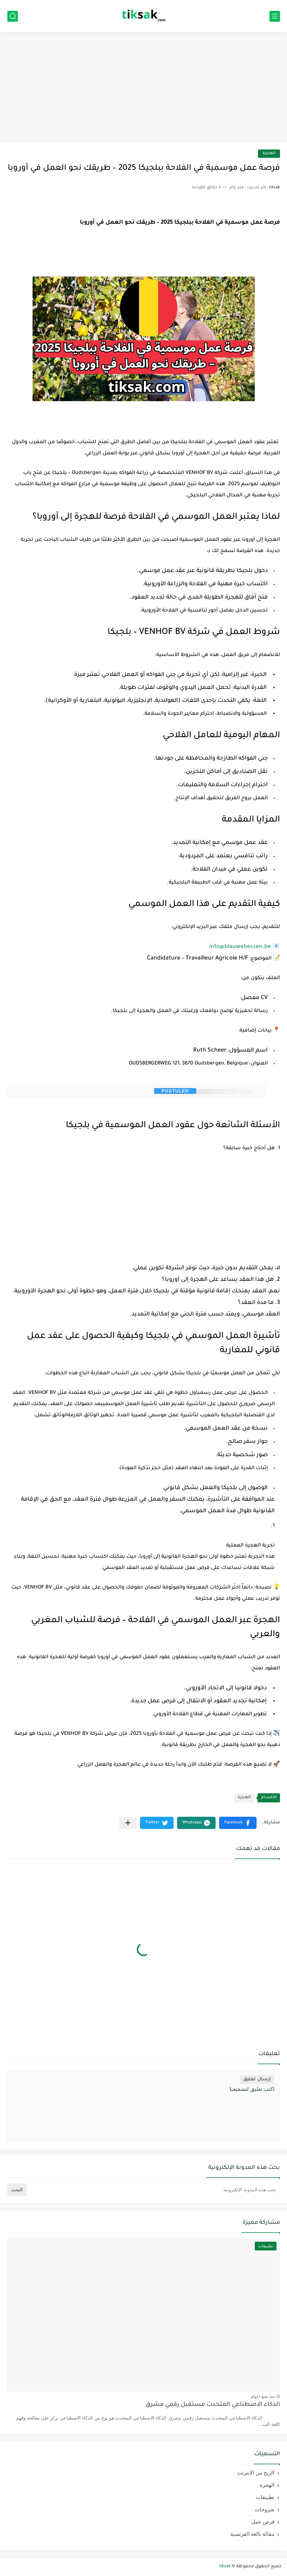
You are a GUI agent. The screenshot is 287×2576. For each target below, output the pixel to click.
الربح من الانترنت (255, 2473)
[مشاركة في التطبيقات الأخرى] (127, 1823)
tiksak (225, 2566)
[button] (238, 1823)
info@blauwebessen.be (240, 947)
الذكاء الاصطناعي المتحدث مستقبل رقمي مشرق (212, 2405)
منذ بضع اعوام (263, 2396)
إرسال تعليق (257, 2079)
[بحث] (12, 16)
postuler (175, 1091)
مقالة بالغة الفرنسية (252, 2534)
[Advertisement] (143, 88)
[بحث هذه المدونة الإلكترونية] (154, 2189)
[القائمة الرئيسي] (275, 16)
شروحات (264, 2509)
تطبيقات (265, 2497)
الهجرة (268, 153)
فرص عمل (262, 2522)
